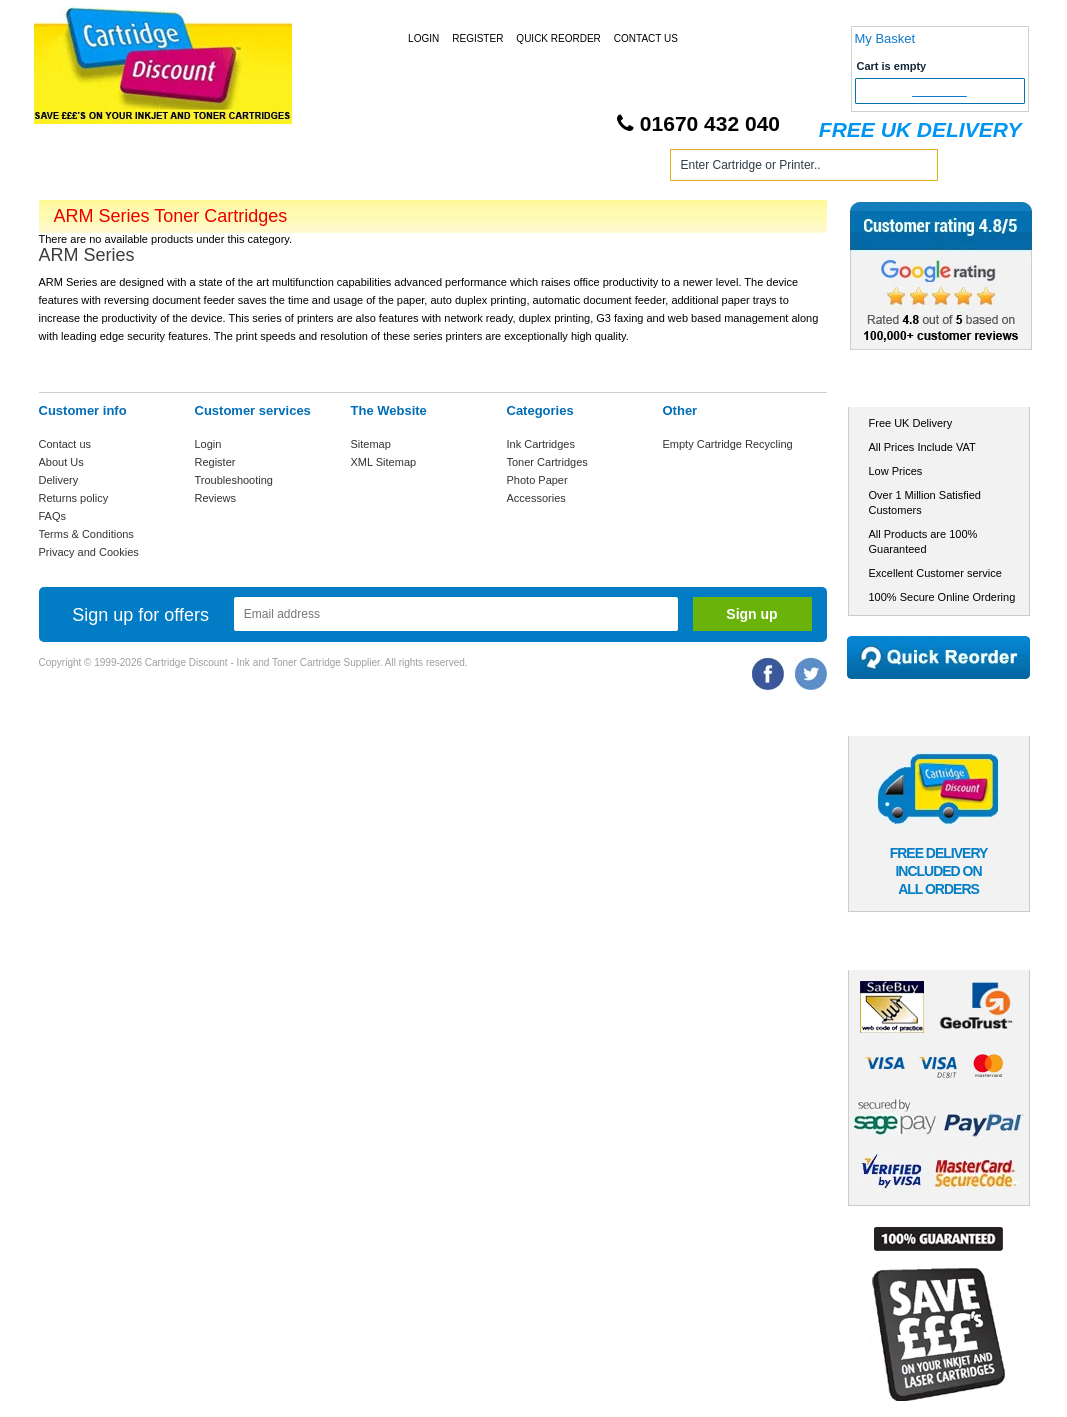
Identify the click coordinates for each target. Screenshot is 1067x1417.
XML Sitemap (384, 462)
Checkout (939, 91)
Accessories (536, 498)
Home (78, 168)
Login (423, 38)
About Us (61, 462)
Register (477, 38)
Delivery (59, 480)
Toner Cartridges (341, 168)
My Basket (885, 38)
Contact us (65, 444)
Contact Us (646, 38)
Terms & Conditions (86, 534)
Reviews (216, 498)
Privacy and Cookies (89, 552)
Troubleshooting (234, 480)
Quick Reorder (558, 38)
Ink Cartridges (192, 168)
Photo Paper (537, 480)
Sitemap (371, 444)
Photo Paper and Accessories (537, 168)
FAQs (53, 516)
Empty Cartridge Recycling (728, 444)
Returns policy (74, 498)
